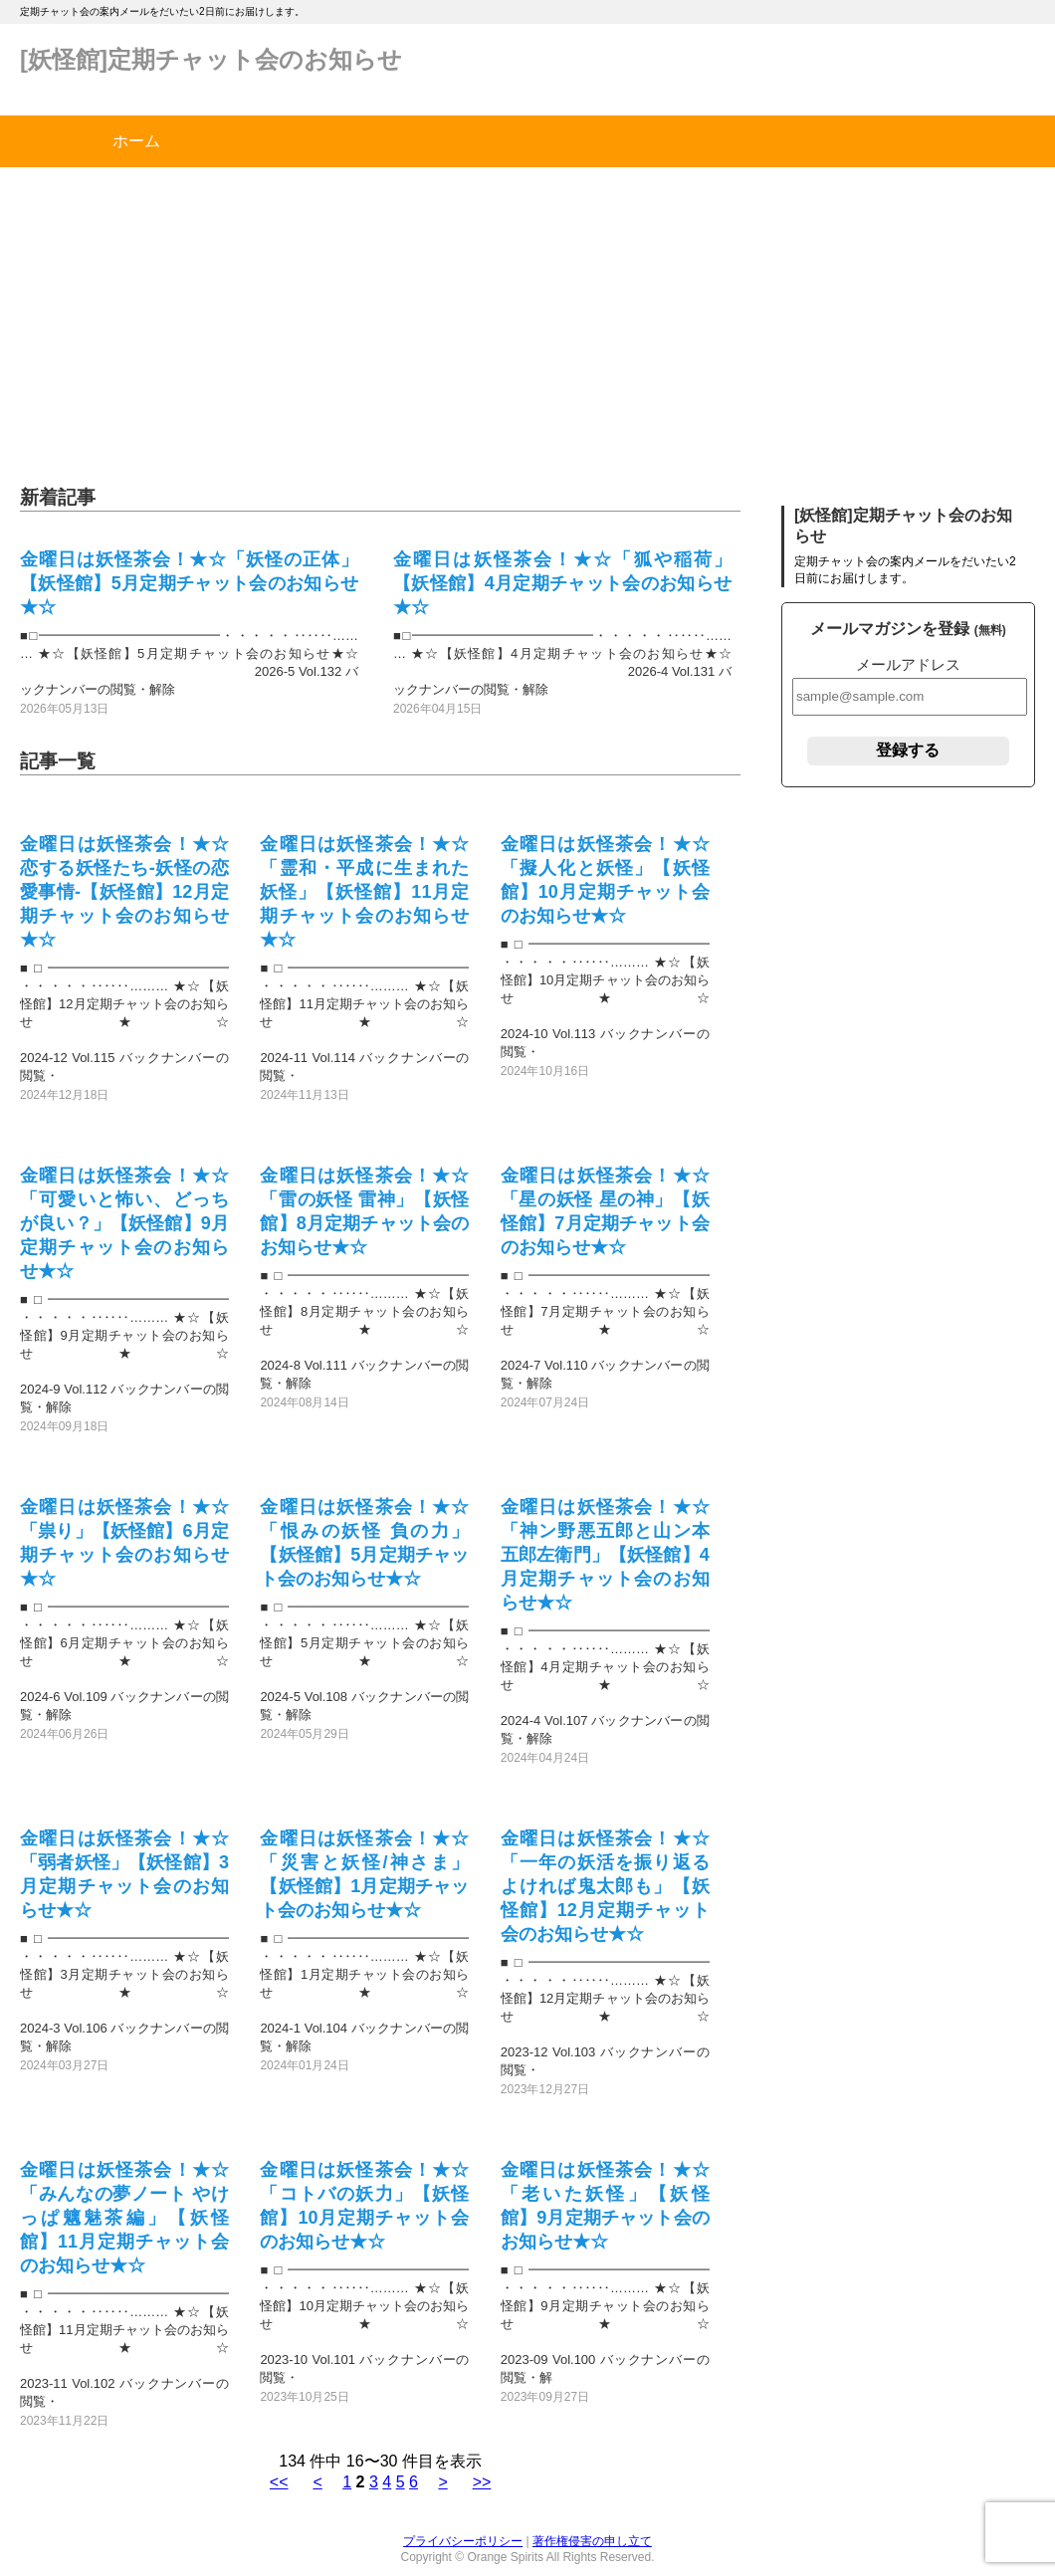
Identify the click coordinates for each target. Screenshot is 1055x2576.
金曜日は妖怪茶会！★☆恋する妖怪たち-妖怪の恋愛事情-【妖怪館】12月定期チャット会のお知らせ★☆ (124, 892)
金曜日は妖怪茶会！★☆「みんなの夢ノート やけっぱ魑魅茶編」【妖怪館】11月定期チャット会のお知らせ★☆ (124, 2217)
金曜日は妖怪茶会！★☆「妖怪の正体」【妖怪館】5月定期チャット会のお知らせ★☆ (189, 583)
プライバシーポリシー (463, 2541)
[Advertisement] (528, 316)
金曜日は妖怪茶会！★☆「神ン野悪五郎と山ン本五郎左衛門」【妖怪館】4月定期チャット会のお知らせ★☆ (605, 1554)
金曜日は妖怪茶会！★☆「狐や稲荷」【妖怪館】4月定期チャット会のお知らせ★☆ (562, 583)
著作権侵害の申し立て (592, 2541)
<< (279, 2481)
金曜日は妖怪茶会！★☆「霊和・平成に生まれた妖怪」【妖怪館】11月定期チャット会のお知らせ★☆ (364, 892)
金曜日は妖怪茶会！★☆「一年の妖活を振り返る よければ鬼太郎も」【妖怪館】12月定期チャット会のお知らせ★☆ (605, 1886)
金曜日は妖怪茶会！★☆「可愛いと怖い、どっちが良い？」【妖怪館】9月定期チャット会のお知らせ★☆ (124, 1223)
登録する (908, 750)
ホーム (136, 140)
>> (482, 2481)
